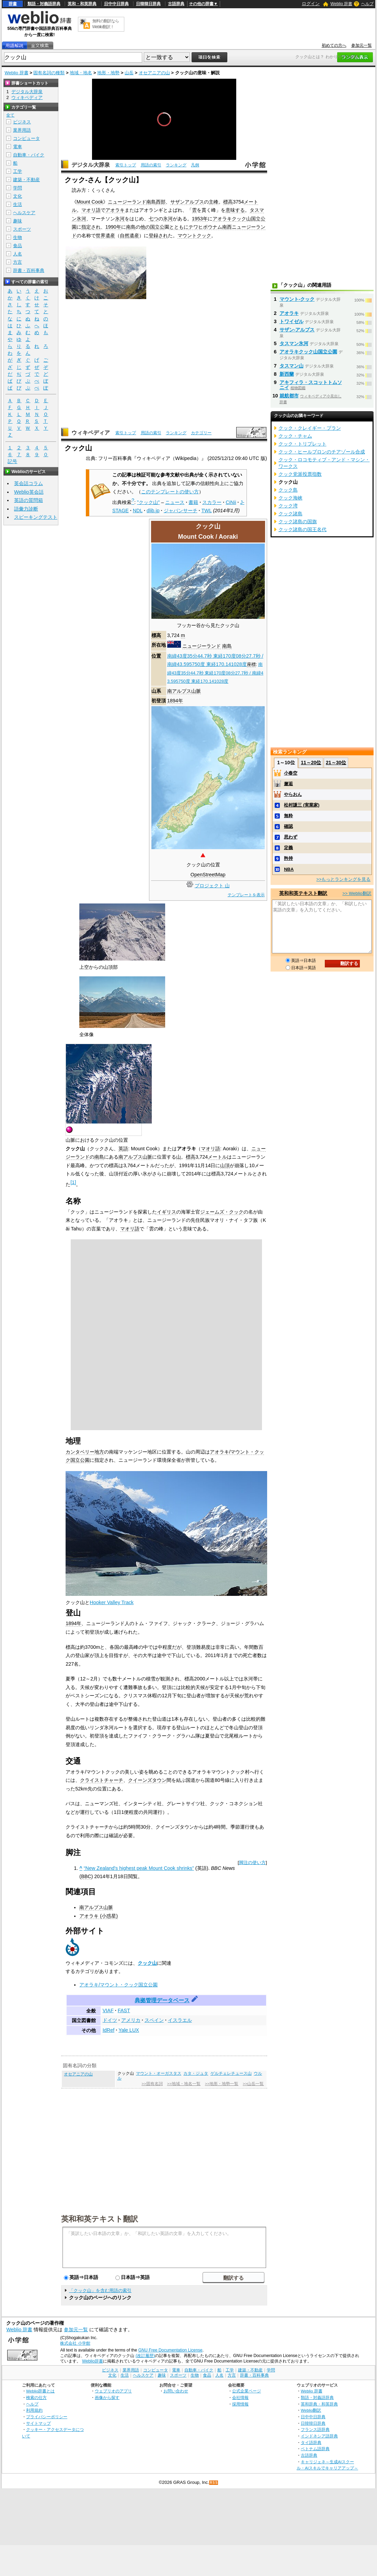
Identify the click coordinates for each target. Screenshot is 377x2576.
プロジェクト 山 (212, 885)
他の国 (147, 227)
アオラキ (115, 210)
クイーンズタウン (147, 1780)
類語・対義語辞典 (43, 3)
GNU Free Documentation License (170, 2350)
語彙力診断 (26, 509)
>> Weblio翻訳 (356, 893)
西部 (160, 202)
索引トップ (125, 165)
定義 (288, 847)
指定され (91, 227)
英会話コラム (28, 483)
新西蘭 (286, 374)
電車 (17, 146)
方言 (17, 262)
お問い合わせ (175, 2391)
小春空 (290, 773)
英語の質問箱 (28, 500)
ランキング (176, 165)
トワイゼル (291, 321)
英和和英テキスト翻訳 (99, 2218)
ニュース (174, 502)
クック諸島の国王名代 (302, 529)
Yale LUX (128, 2030)
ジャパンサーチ (180, 510)
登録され (158, 235)
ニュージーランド (201, 646)
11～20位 (311, 762)
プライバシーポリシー (46, 2416)
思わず (290, 837)
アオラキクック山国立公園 (308, 351)
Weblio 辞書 (341, 3)
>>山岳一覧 (253, 2084)
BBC (86, 1876)
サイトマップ (38, 2423)
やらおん (293, 794)
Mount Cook (90, 202)
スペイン (154, 2020)
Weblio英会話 (29, 492)
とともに (178, 227)
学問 (17, 187)
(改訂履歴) (145, 2355)
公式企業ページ (246, 2391)
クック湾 (288, 505)
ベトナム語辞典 (315, 2448)
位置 (156, 656)
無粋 (288, 815)
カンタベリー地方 (85, 1452)
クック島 (288, 490)
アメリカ (130, 2020)
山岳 (129, 72)
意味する (235, 210)
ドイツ (110, 2020)
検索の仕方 (36, 2397)
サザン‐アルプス (297, 329)
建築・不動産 (26, 179)
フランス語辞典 (315, 2429)
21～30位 (336, 762)
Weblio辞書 (92, 2361)
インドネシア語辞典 (319, 2436)
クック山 (147, 1963)
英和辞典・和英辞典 (319, 2404)
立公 (159, 227)
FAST (124, 2010)
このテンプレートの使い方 (170, 491)
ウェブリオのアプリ (113, 2391)
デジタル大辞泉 (90, 165)
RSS (214, 2483)
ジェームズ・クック (221, 1212)
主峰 (213, 202)
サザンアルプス (187, 202)
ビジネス (22, 121)
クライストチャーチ (101, 1780)
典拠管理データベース (162, 2000)
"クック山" (148, 502)
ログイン (311, 3)
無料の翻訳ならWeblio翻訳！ (105, 24)
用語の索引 (151, 165)
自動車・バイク (28, 154)
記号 (12, 461)
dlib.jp (153, 510)
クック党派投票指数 (300, 474)
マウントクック (194, 235)
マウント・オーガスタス (158, 2073)
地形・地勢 (108, 72)
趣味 (17, 220)
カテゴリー (201, 432)
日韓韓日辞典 (148, 3)
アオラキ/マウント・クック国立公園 (118, 1984)
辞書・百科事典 (28, 270)
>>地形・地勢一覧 (221, 2084)
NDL (137, 510)
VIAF (108, 2010)
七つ (153, 218)
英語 (123, 1148)
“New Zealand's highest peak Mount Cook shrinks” (139, 1868)
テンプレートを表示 (246, 894)
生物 (17, 237)
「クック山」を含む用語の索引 (100, 2290)
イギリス (166, 1212)
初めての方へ (334, 45)
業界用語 (22, 130)
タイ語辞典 (311, 2442)
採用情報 (240, 2404)
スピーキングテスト (35, 517)
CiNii (231, 502)
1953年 (200, 218)
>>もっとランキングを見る (343, 879)
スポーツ (22, 229)
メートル (217, 1157)
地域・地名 (81, 72)
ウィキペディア (90, 433)
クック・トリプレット (302, 444)
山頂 (225, 1165)
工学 (17, 171)
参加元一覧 (361, 45)
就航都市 (289, 395)
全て (10, 115)
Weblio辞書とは (40, 2391)
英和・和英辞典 (82, 3)
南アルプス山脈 (184, 691)
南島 (131, 227)
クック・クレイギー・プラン (309, 428)
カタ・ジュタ (195, 2073)
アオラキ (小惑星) (98, 1916)
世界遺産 (105, 235)
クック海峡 (290, 498)
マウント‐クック (297, 299)
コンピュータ (26, 138)
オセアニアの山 (154, 72)
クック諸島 (290, 513)
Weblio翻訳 (311, 2410)
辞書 (13, 3)
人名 (17, 253)
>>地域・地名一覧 (184, 2084)
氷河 (120, 218)
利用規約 (34, 2410)
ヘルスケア (24, 212)
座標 (251, 664)
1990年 (113, 227)
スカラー (211, 502)
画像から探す (107, 2397)
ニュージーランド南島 (132, 202)
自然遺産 (129, 235)
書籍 (193, 502)
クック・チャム (295, 436)
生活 (17, 204)
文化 (17, 196)
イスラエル (180, 2020)
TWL (207, 510)
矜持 (288, 858)
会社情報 (240, 2397)
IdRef (108, 2030)
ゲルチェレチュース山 (231, 2073)
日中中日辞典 (116, 3)
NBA (289, 869)
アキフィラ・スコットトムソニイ (310, 385)
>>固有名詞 (151, 2084)
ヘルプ (367, 3)
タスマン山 (291, 366)
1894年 (175, 700)
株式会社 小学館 (75, 2343)
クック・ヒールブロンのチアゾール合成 (321, 451)
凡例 (195, 165)
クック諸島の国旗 (297, 521)
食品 (17, 245)
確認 (288, 826)
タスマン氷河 (293, 343)
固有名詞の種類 (49, 72)
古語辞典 (176, 3)
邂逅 (288, 783)
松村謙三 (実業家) (301, 805)
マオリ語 (91, 210)
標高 (228, 202)
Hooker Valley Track (112, 1602)
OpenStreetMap (208, 874)
